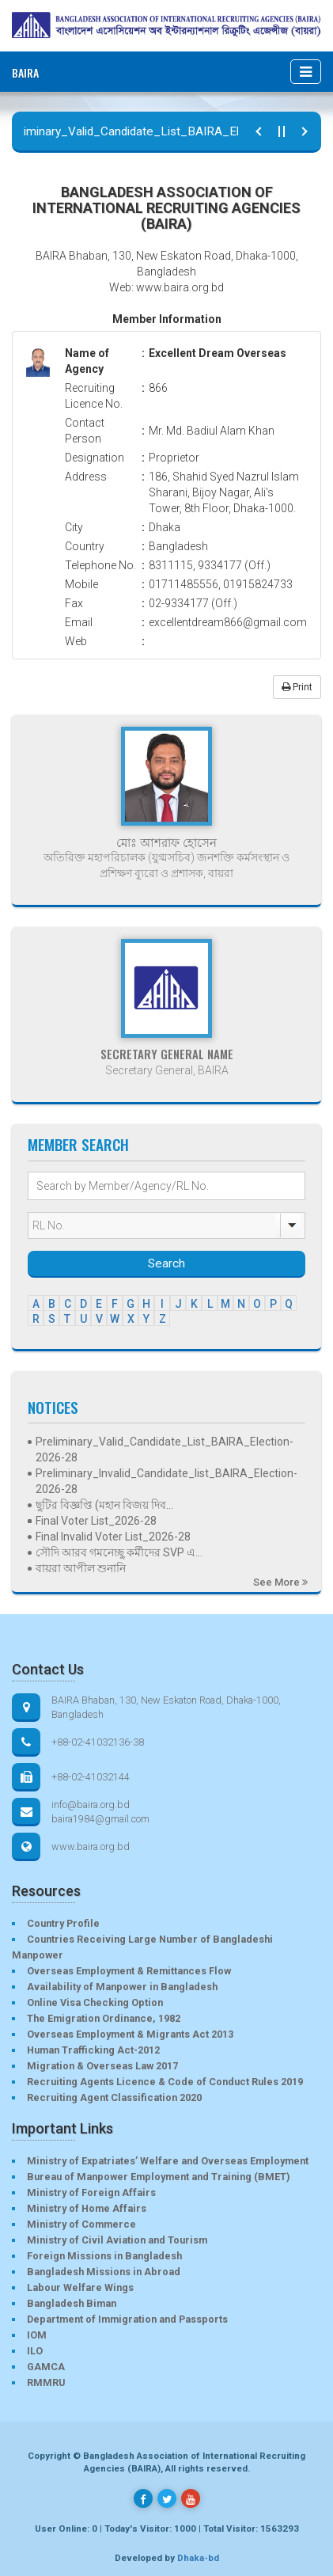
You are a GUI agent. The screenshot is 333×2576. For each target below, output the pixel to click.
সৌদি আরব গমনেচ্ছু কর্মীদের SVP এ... (119, 1552)
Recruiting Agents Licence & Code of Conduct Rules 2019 (165, 2082)
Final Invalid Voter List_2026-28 (113, 1536)
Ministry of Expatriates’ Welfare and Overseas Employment (167, 2161)
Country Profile (63, 1923)
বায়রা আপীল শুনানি (81, 1568)
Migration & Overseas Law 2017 (102, 2066)
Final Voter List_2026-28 (96, 1520)
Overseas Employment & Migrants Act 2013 (130, 2034)
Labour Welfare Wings (80, 2287)
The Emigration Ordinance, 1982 (103, 2018)
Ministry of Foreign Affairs (91, 2192)
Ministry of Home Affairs (86, 2208)
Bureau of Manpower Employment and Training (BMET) (158, 2177)
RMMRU (46, 2382)
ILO (35, 2351)
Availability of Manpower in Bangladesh (122, 1987)
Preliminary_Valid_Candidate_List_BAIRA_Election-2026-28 (164, 1449)
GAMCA (46, 2367)
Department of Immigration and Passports (127, 2319)
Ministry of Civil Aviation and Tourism (117, 2240)
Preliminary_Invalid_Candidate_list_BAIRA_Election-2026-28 (166, 1481)
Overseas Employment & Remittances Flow (129, 1971)
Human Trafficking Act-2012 (93, 2050)
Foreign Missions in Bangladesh (104, 2256)
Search (166, 1263)
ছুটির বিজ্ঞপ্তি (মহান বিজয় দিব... (104, 1505)
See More (280, 1582)
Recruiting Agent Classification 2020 (114, 2097)
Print (297, 687)
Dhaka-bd (198, 2557)
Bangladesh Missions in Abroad (103, 2272)
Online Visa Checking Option (95, 2002)
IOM (37, 2335)
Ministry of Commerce (81, 2224)
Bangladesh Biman (71, 2303)
